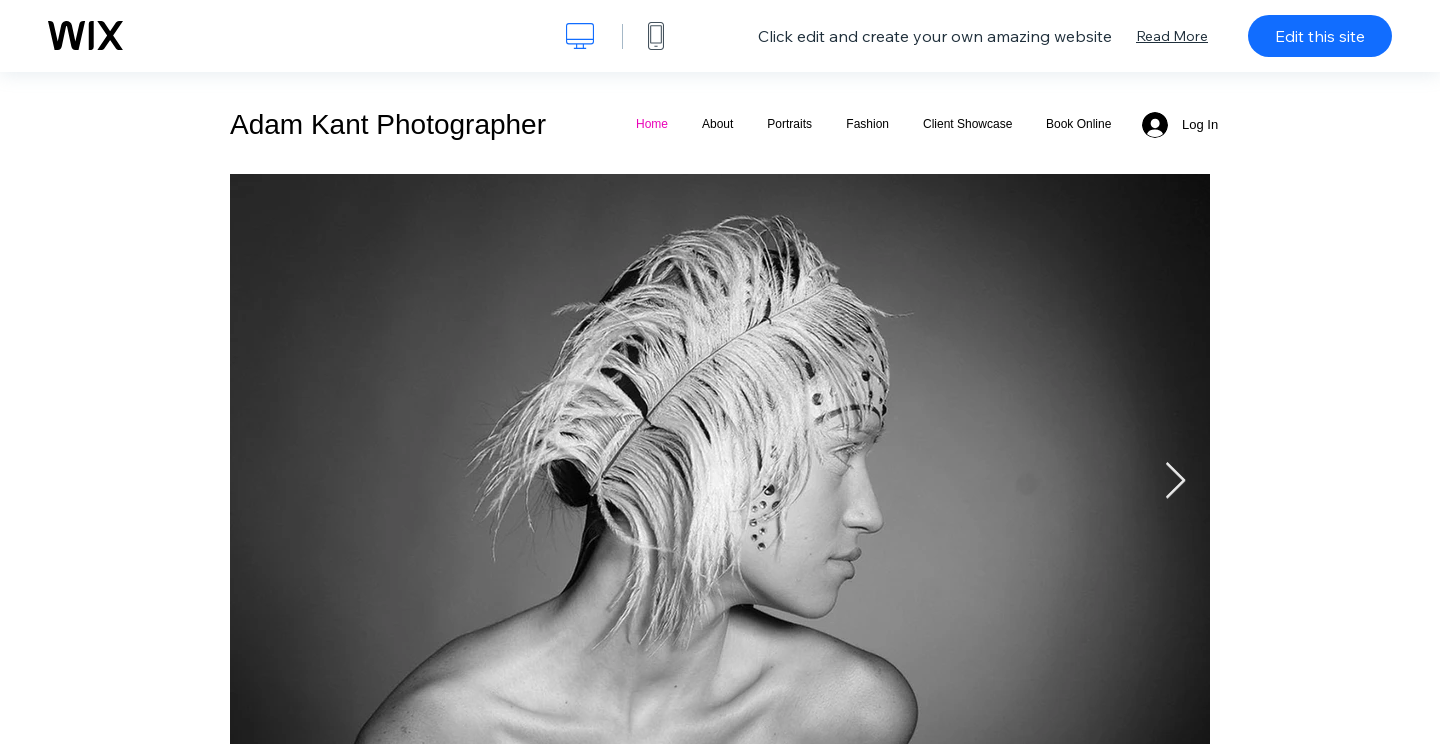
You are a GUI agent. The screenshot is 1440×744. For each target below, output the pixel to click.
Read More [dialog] (1172, 36)
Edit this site (1320, 36)
